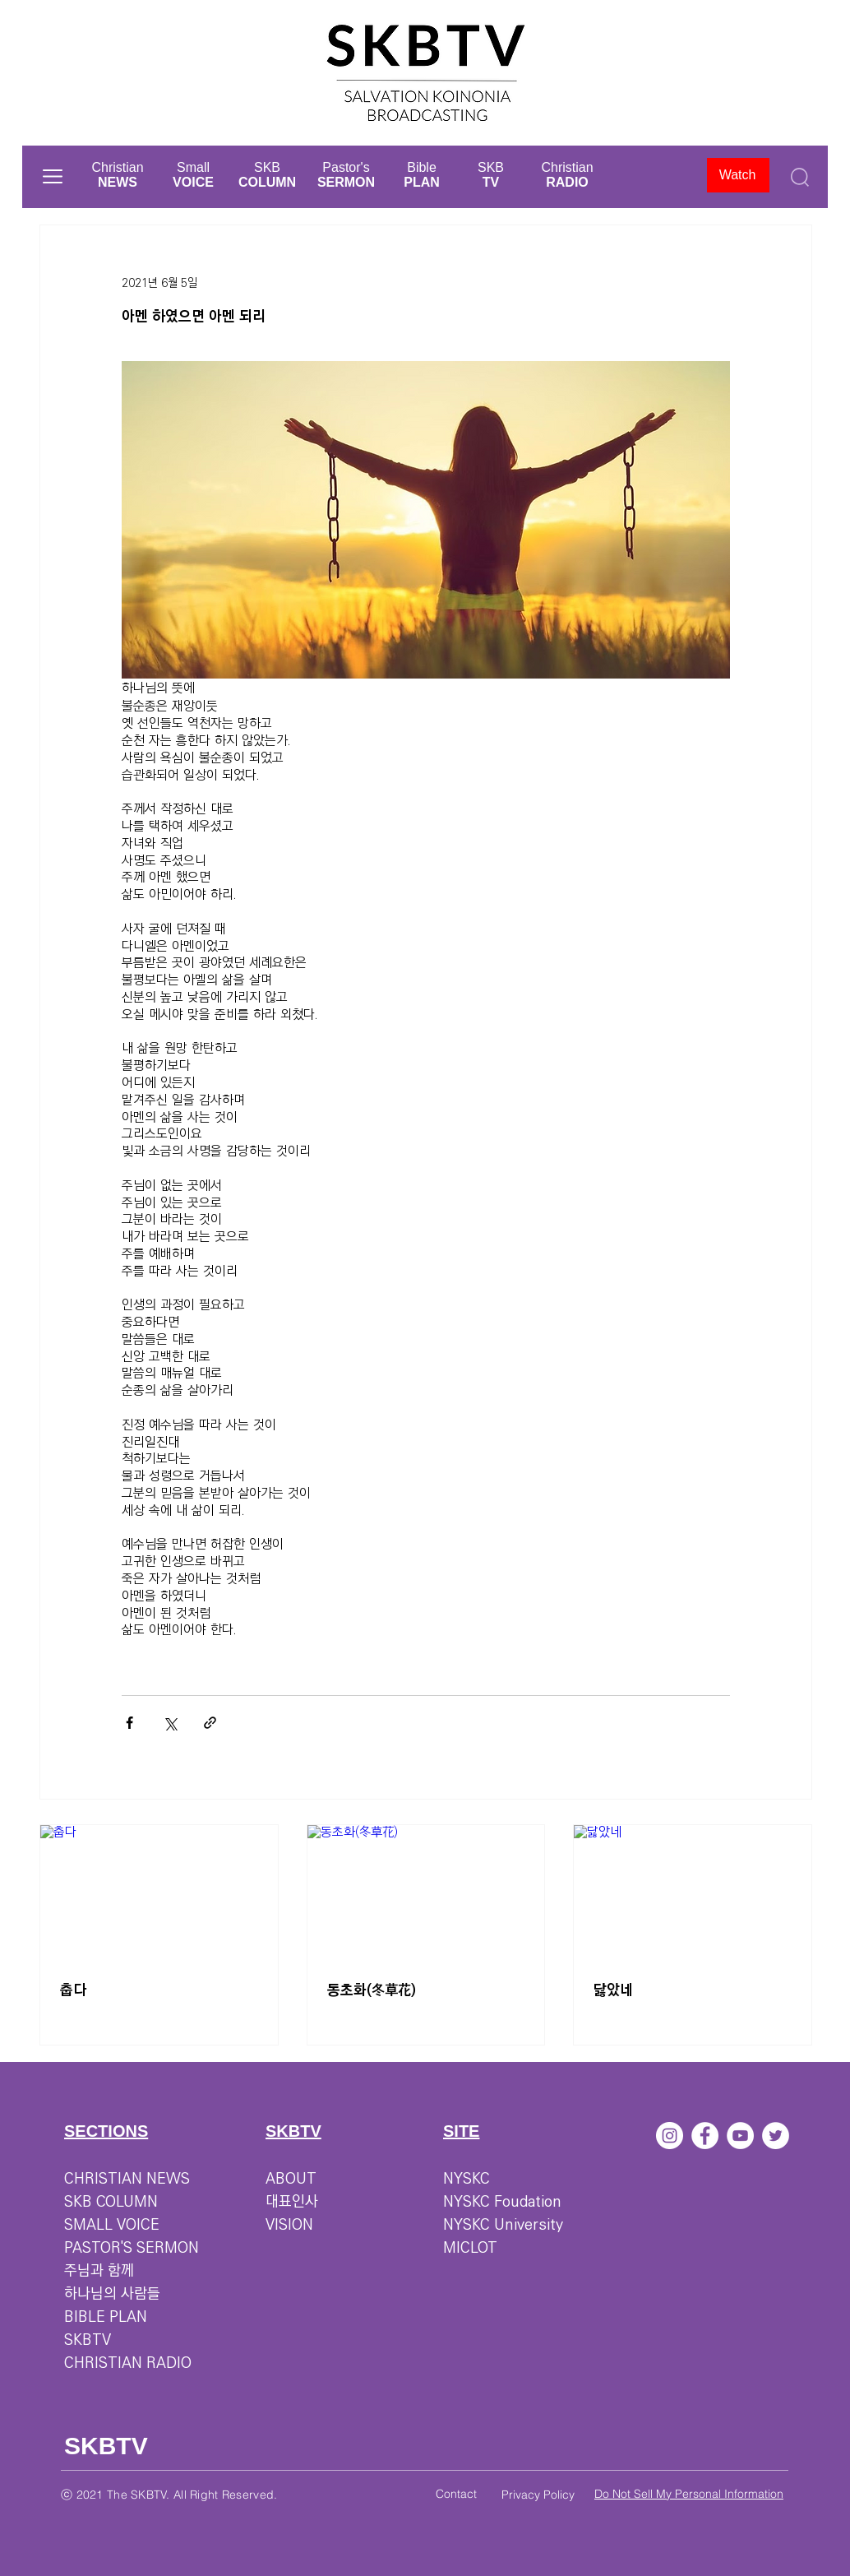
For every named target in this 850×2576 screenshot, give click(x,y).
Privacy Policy (538, 2494)
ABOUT (291, 2178)
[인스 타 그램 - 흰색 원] (669, 2135)
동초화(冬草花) (371, 1990)
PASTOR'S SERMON (131, 2247)
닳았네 (613, 1990)
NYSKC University (503, 2224)
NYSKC (466, 2178)
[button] (52, 176)
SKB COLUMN (111, 2201)
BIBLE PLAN (105, 2316)
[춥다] (159, 1891)
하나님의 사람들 (112, 2293)
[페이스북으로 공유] (129, 1722)
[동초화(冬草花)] (426, 1891)
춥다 (73, 1990)
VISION (289, 2224)
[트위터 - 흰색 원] (775, 2135)
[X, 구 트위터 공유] (170, 1722)
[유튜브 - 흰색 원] (740, 2135)
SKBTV (87, 2339)
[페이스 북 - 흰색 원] (704, 2135)
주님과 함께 (99, 2270)
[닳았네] (692, 1891)
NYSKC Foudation (502, 2201)
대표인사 (292, 2201)
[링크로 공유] (210, 1722)
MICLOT (470, 2247)
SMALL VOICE (111, 2224)
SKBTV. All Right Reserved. (204, 2494)
